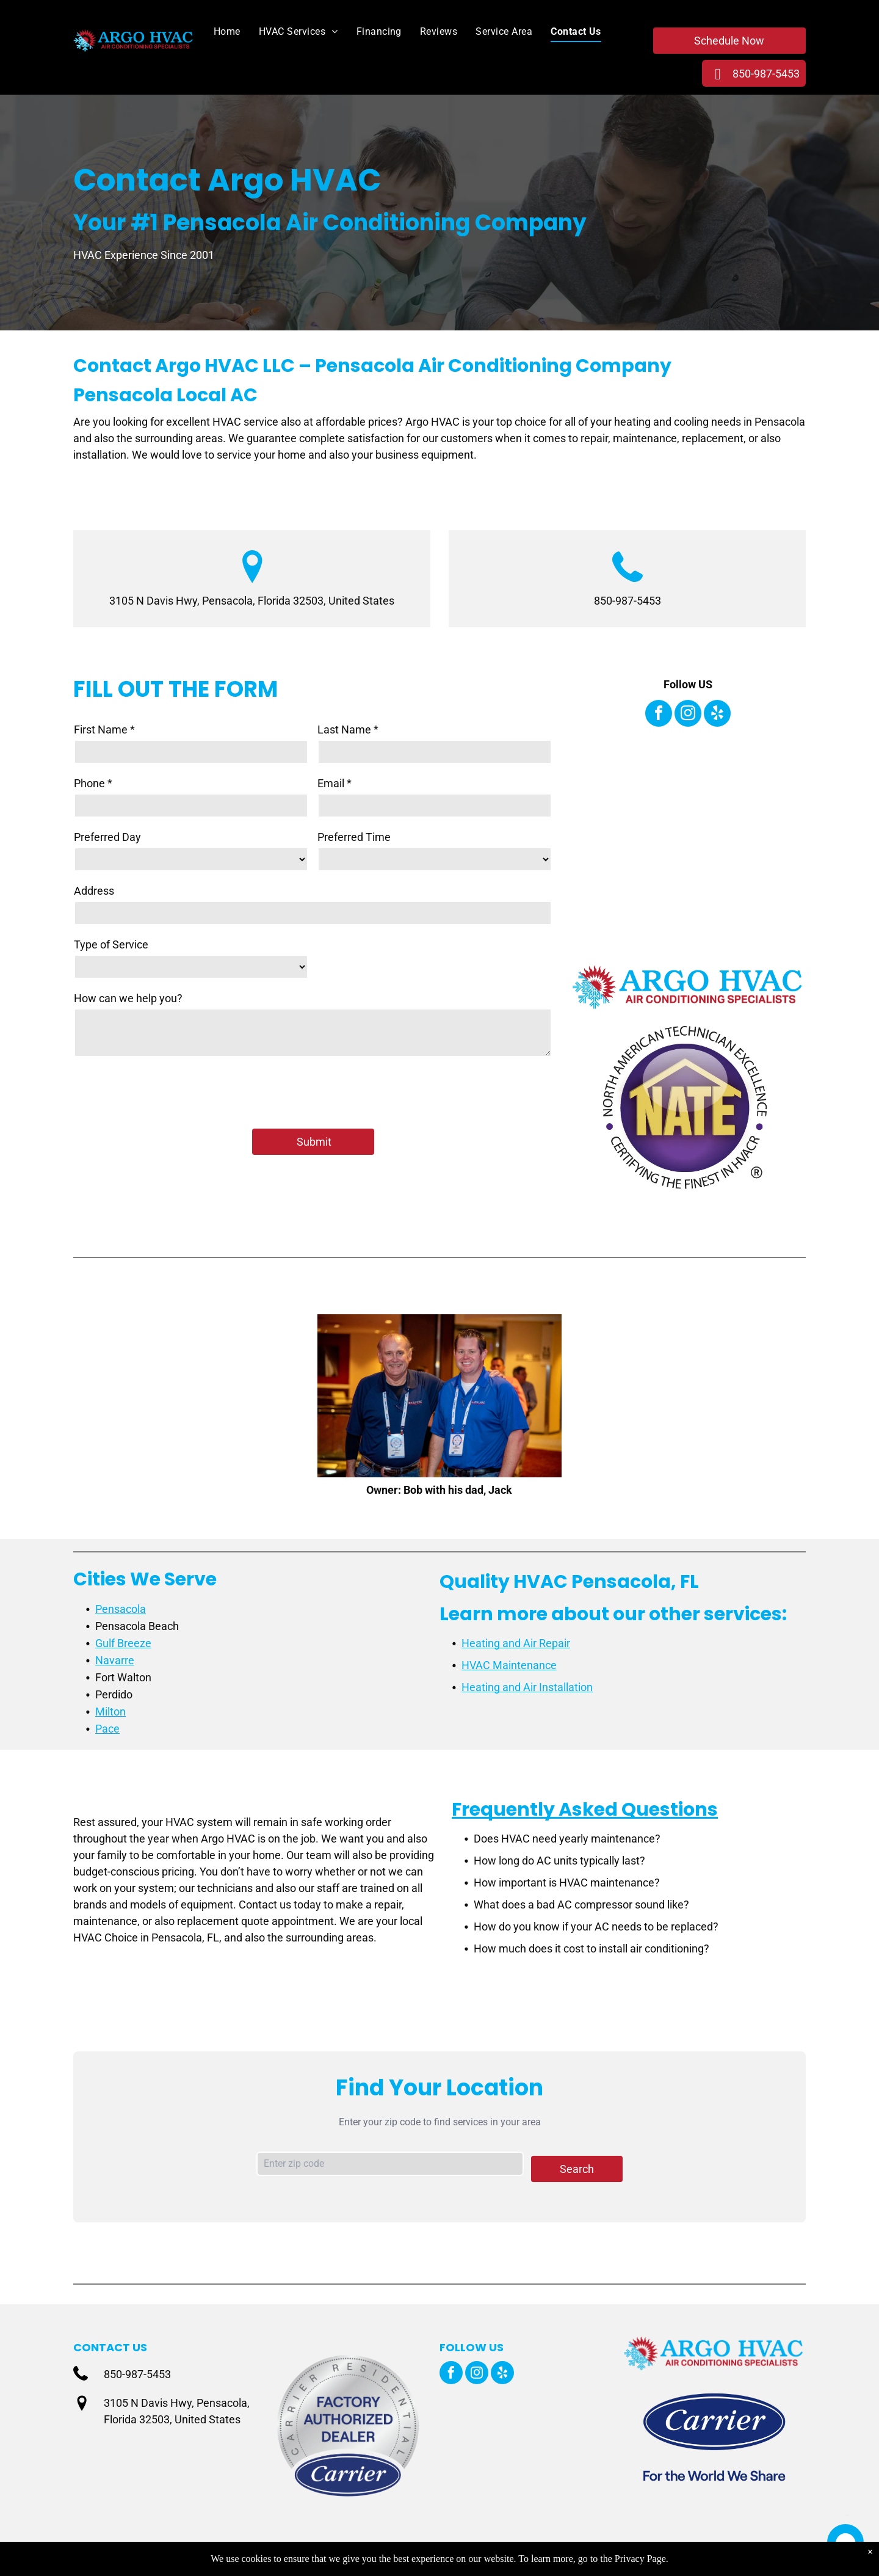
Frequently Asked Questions (585, 1809)
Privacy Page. (641, 2558)
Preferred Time (354, 837)
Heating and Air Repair (515, 1643)
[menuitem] (218, 31)
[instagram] (688, 715)
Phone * (93, 783)
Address (94, 890)
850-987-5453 (627, 600)
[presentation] (166, 1092)
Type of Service (111, 944)
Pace (107, 1728)
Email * (334, 783)
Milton (110, 1711)
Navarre (114, 1660)
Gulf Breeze (123, 1643)
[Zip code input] (390, 2164)
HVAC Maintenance (509, 1665)
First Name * (104, 729)
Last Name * (347, 729)
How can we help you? (128, 998)
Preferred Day (107, 837)
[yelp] (717, 715)
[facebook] (658, 715)
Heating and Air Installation (527, 1687)
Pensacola (120, 1609)
